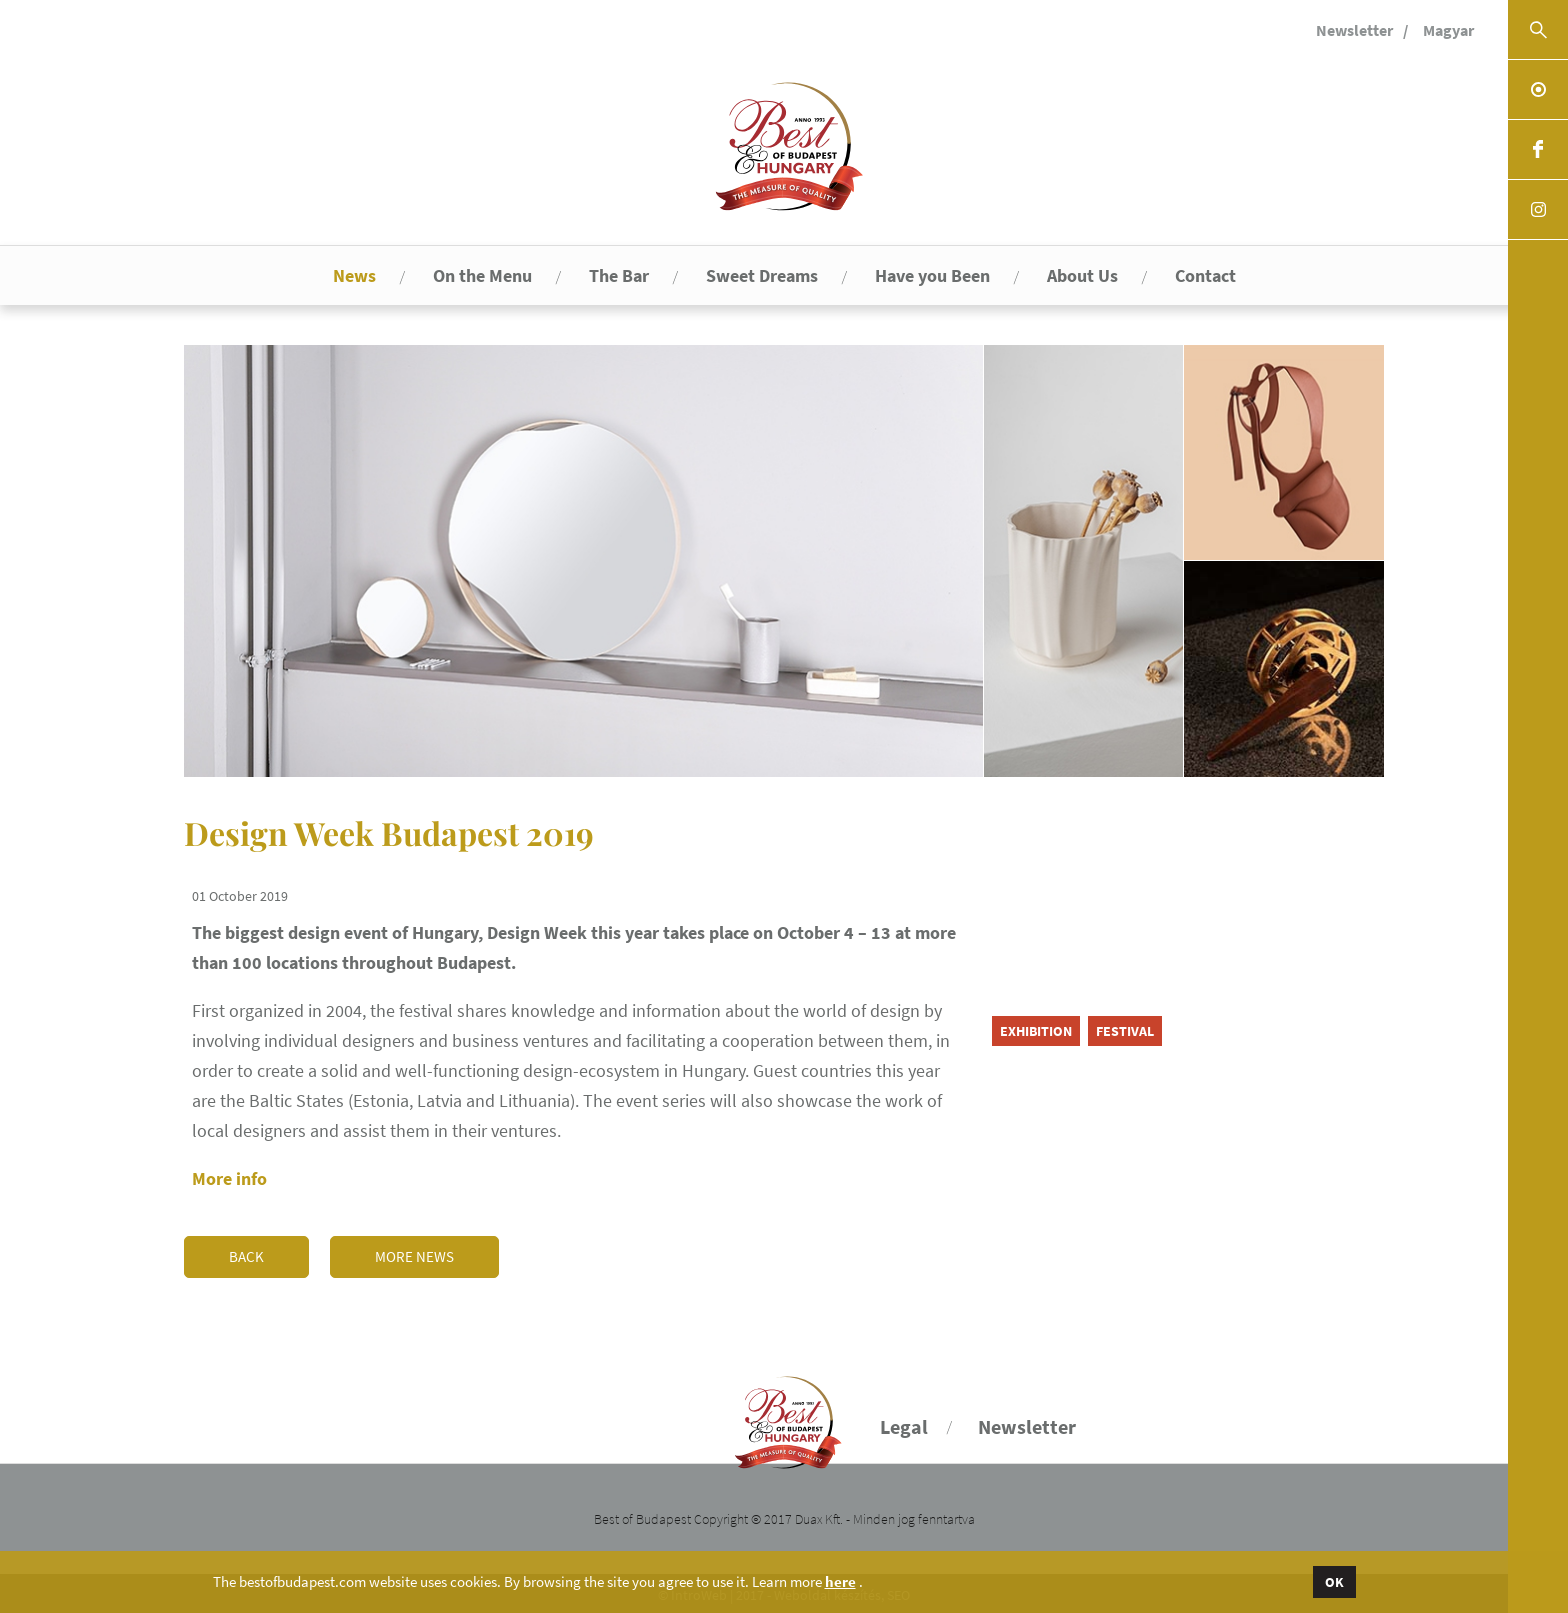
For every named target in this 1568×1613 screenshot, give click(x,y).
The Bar (619, 275)
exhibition (1036, 1031)
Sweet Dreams (762, 275)
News (354, 275)
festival (1125, 1031)
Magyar (1448, 30)
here (840, 1582)
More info (229, 1178)
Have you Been (932, 275)
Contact (1205, 275)
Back (246, 1253)
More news (416, 1253)
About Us (1082, 275)
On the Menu (482, 275)
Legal (904, 1423)
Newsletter (1354, 30)
